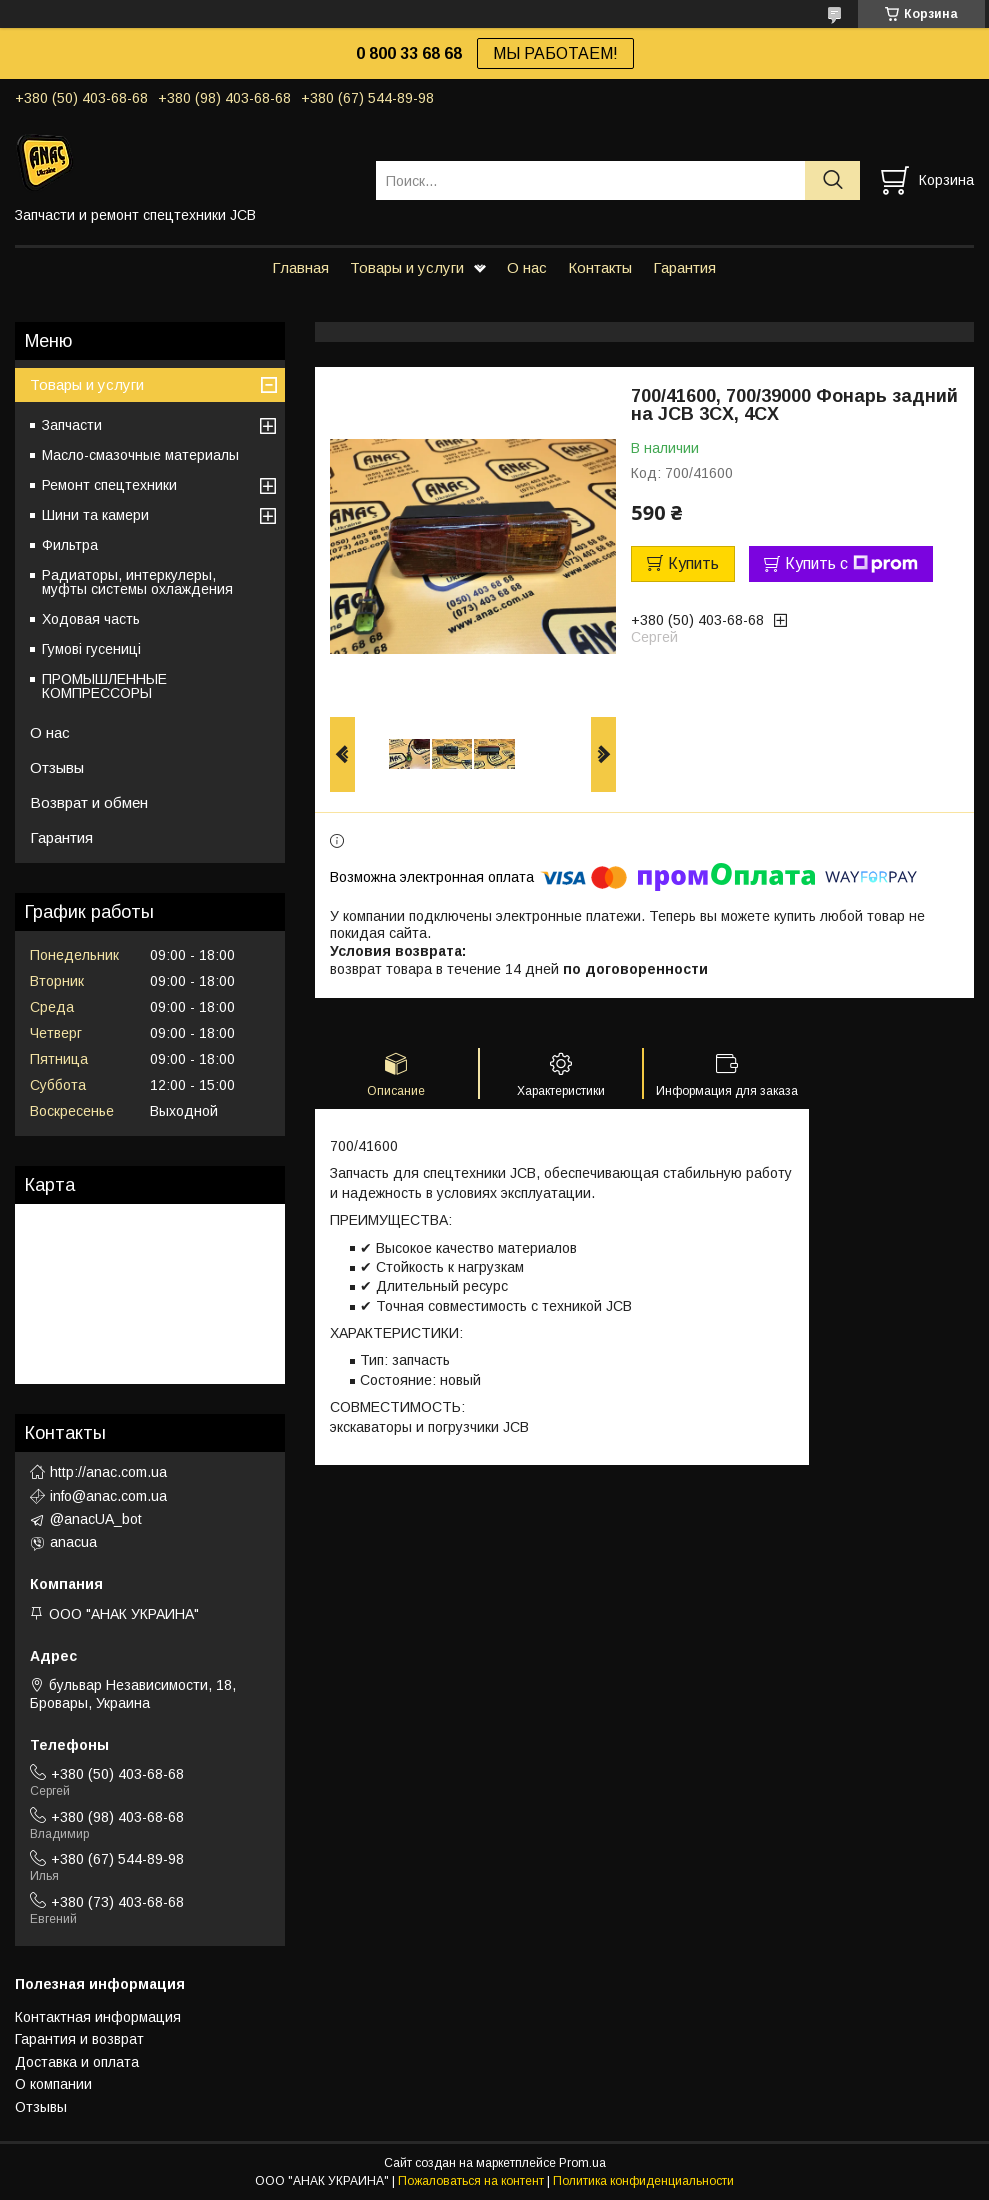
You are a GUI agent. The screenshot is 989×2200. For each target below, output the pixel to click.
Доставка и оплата (77, 2062)
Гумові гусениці (91, 649)
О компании (53, 2084)
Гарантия (684, 267)
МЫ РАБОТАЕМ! (555, 53)
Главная (300, 267)
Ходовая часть (91, 619)
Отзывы (57, 767)
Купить (693, 563)
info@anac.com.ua (108, 1496)
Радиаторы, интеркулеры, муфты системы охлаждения (137, 582)
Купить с (851, 564)
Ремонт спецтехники (109, 485)
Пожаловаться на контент (471, 2181)
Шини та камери (95, 515)
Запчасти (72, 425)
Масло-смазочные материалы (140, 455)
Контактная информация (98, 2017)
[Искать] (832, 180)
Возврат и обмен (89, 802)
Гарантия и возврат (79, 2039)
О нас (527, 267)
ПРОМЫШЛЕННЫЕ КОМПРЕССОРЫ (104, 686)
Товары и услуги (407, 267)
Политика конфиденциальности (643, 2181)
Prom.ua (582, 2163)
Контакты (600, 267)
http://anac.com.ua (108, 1472)
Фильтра (70, 545)
